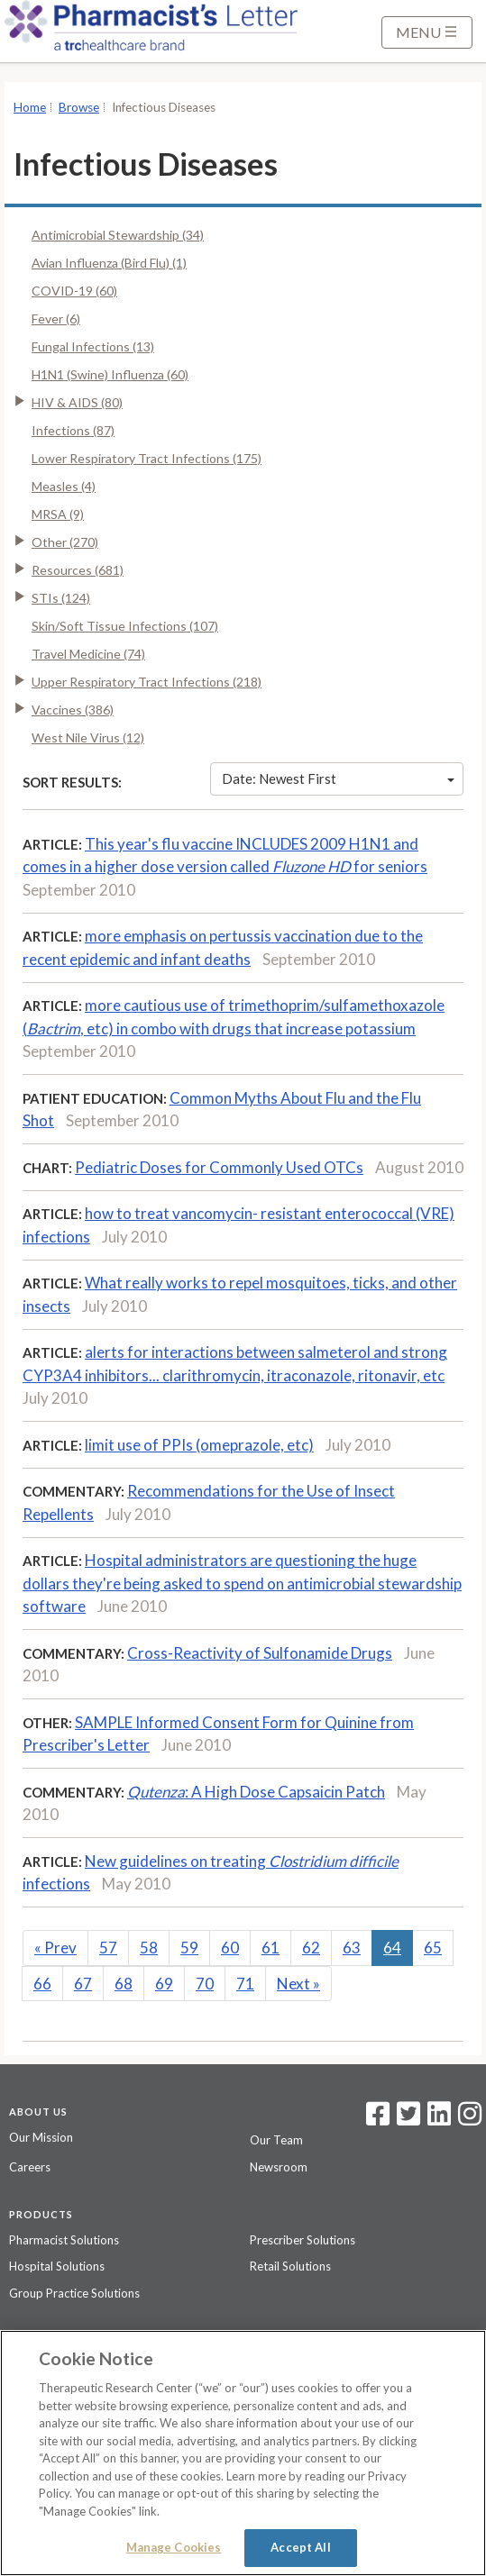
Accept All (300, 2547)
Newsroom (278, 2167)
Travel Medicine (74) (88, 653)
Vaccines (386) (73, 709)
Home (30, 107)
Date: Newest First (338, 778)
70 (205, 1983)
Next (298, 1983)
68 (124, 1983)
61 (270, 1947)
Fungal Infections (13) (93, 346)
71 (245, 1983)
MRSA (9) (58, 514)
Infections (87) (73, 430)
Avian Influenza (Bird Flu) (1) (109, 262)
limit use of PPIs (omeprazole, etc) (199, 1444)
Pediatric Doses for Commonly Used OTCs (219, 1167)
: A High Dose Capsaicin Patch (256, 1791)
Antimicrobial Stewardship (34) (118, 234)
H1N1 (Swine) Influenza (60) (110, 374)
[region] (243, 2453)
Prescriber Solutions (302, 2240)
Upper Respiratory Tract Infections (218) (146, 681)
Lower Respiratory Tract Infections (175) (146, 458)
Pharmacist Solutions (64, 2240)
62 (311, 1947)
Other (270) (65, 542)
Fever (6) (56, 318)
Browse (79, 107)
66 (42, 1983)
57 (108, 1947)
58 (149, 1947)
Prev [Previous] (55, 1947)
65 (433, 1947)
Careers (29, 2167)
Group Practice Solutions (74, 2293)
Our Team (276, 2140)
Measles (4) (64, 486)
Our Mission (41, 2137)
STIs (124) (61, 597)
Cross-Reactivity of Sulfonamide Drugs (259, 1652)
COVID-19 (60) (74, 290)
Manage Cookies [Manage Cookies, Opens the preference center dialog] (174, 2547)
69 (164, 1983)
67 (83, 1983)
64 (392, 1947)
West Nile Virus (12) (88, 737)
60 (230, 1947)
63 (352, 1947)
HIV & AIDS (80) (77, 402)
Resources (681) (78, 570)
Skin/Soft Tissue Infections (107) (125, 625)
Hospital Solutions (57, 2266)
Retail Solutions (290, 2266)
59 (189, 1947)
